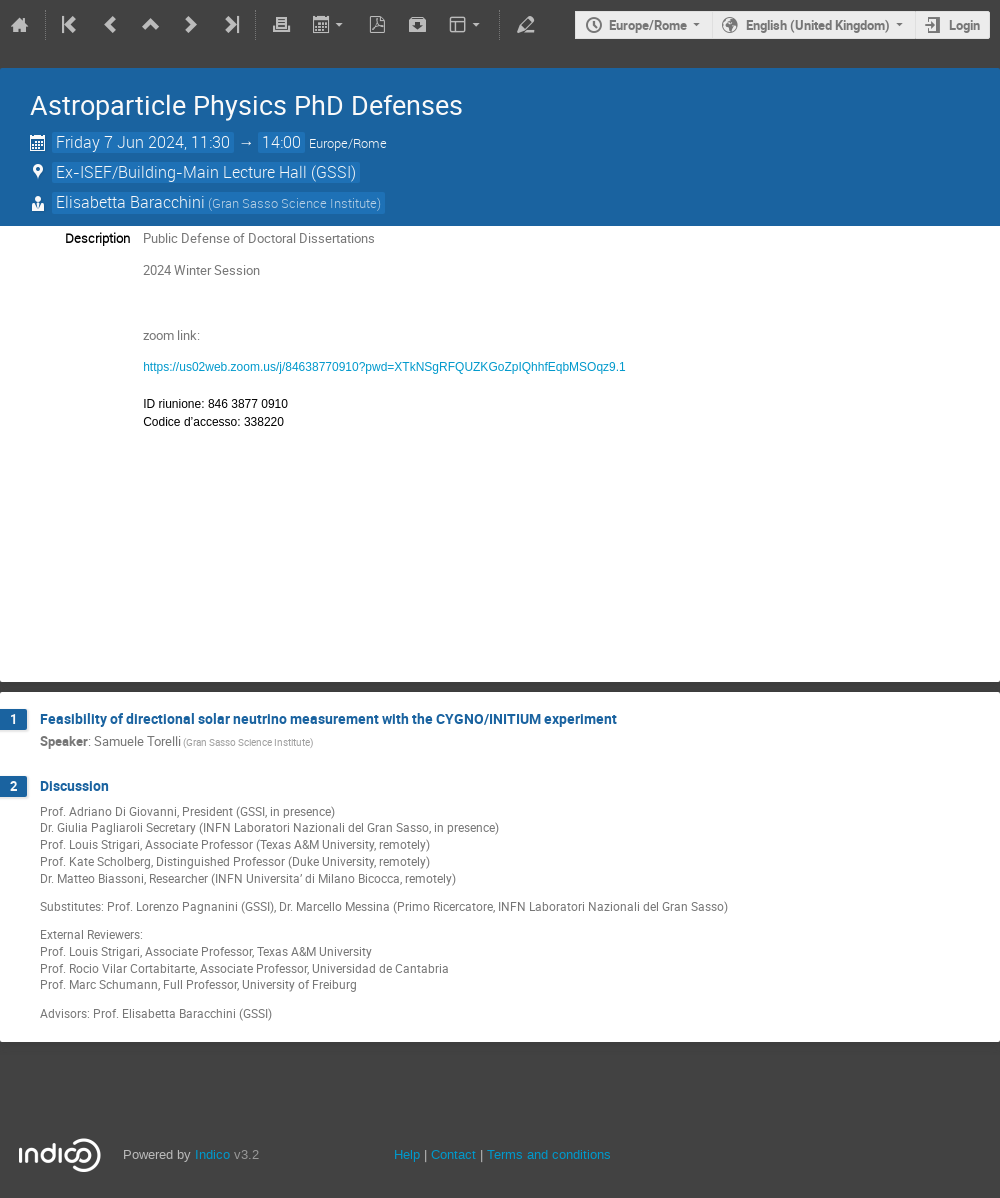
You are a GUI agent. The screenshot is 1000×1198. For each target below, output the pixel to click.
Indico (212, 1154)
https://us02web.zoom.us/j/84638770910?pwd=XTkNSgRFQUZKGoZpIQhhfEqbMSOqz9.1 (384, 367)
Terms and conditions (549, 1154)
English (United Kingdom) (818, 25)
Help (407, 1154)
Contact (453, 1154)
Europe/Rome (648, 25)
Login (964, 25)
